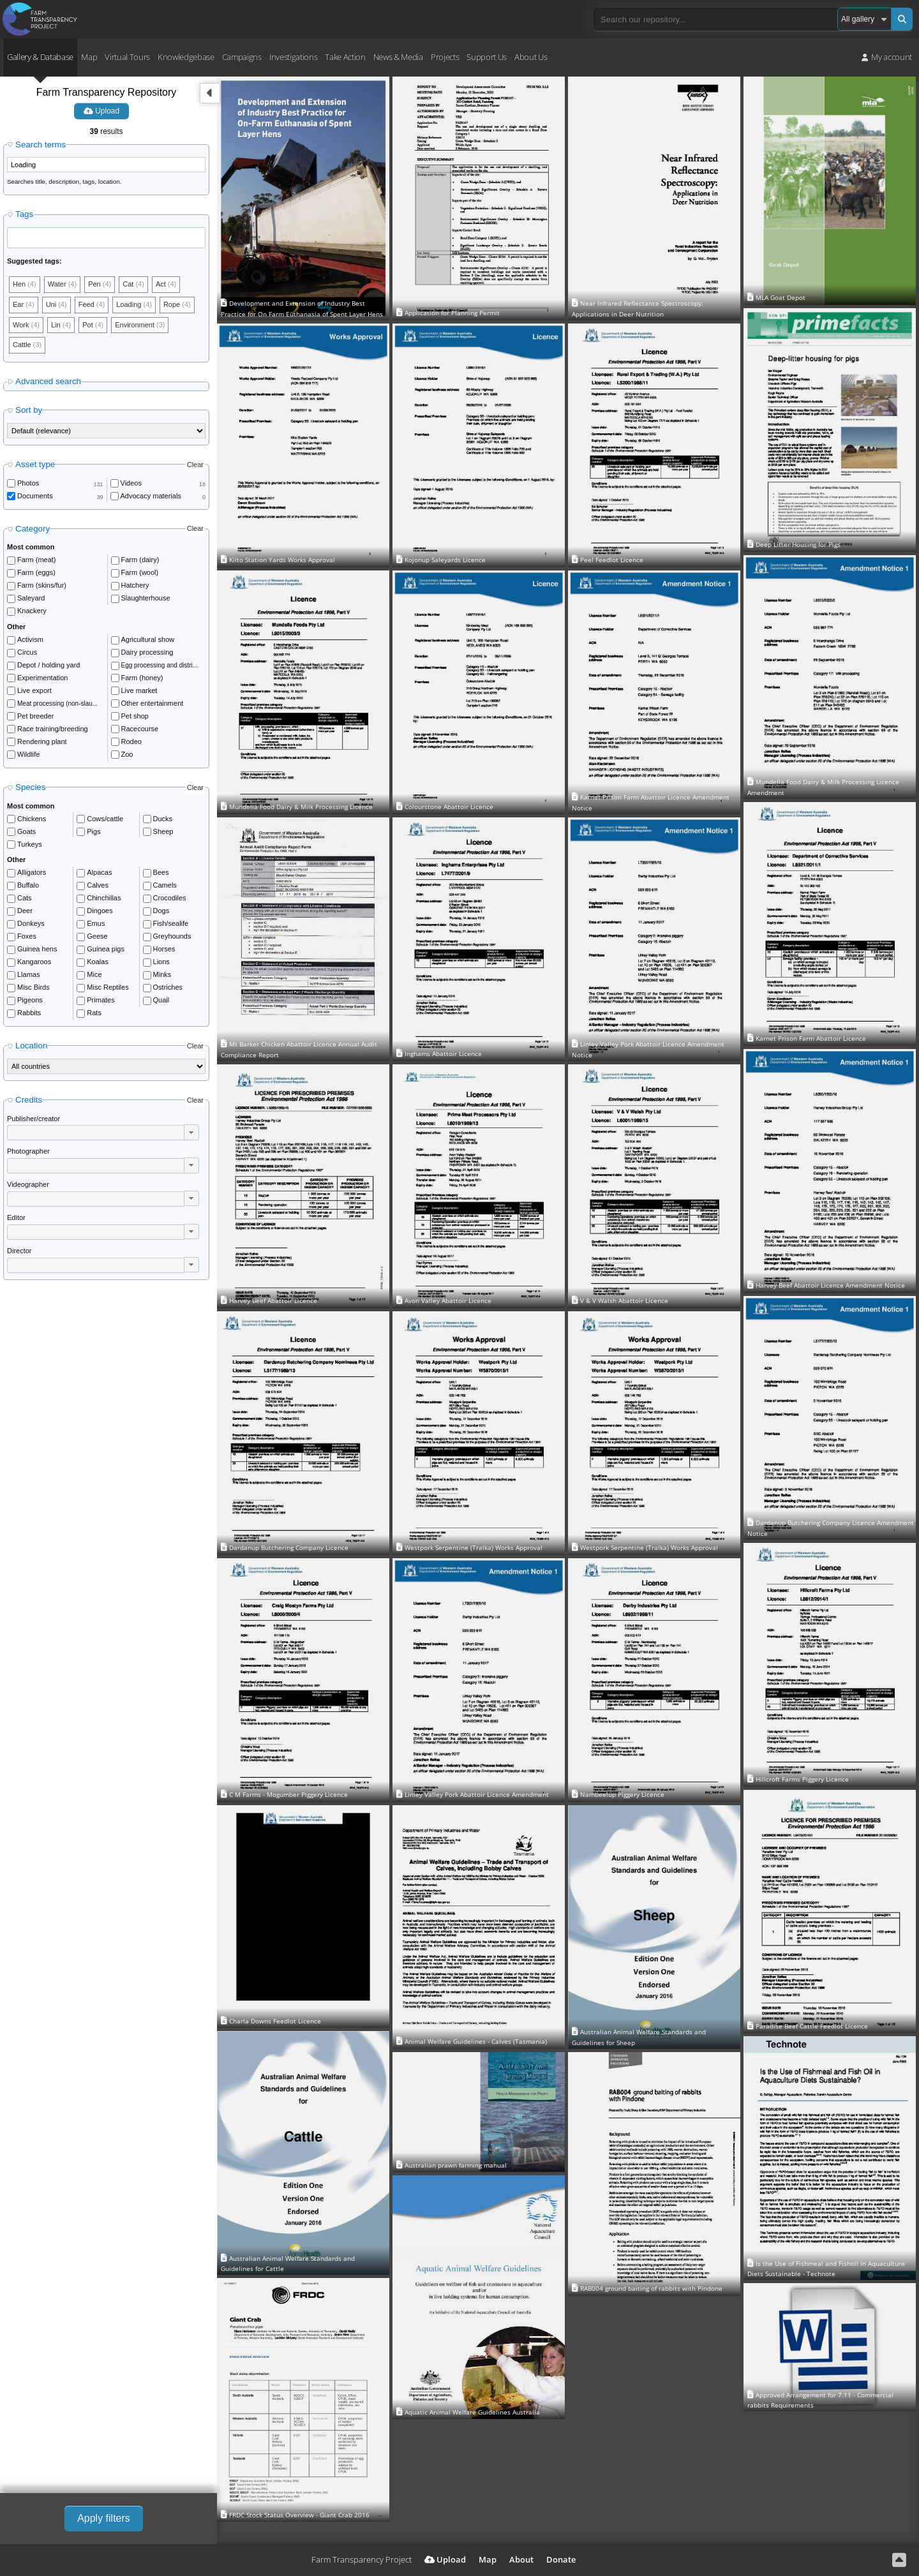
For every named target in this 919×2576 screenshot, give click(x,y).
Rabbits (29, 1012)
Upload (101, 111)
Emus (96, 923)
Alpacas (99, 872)
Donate (561, 2559)
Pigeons (30, 1000)
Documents (35, 496)
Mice (94, 974)
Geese (97, 936)
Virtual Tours (127, 57)
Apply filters (103, 2518)
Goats (26, 831)
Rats (94, 1012)
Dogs (161, 910)
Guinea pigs (105, 949)
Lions (161, 961)
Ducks (163, 819)
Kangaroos (34, 961)
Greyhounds (172, 936)
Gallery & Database (40, 57)
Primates (100, 1000)
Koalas (97, 961)
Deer (25, 910)
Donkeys (31, 923)
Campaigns (242, 57)
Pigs (93, 831)
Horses (164, 949)
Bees (161, 872)
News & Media (398, 57)
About (521, 2559)
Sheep (163, 831)
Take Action (345, 57)
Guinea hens (37, 949)
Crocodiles (169, 898)
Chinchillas (104, 898)
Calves (97, 885)
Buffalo (28, 885)
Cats (24, 898)
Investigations (293, 57)
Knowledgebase (186, 57)
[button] (191, 1132)
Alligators (31, 872)
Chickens (31, 819)
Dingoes (99, 910)
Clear (195, 464)
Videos (131, 483)
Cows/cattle (105, 819)
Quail (161, 1000)
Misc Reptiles (107, 987)
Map (89, 57)
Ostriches (168, 987)
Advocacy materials (151, 496)
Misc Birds (33, 987)
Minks (162, 974)
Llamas (28, 974)
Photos (28, 483)
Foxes (26, 936)
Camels (165, 885)
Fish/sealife (171, 923)
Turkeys (29, 844)
